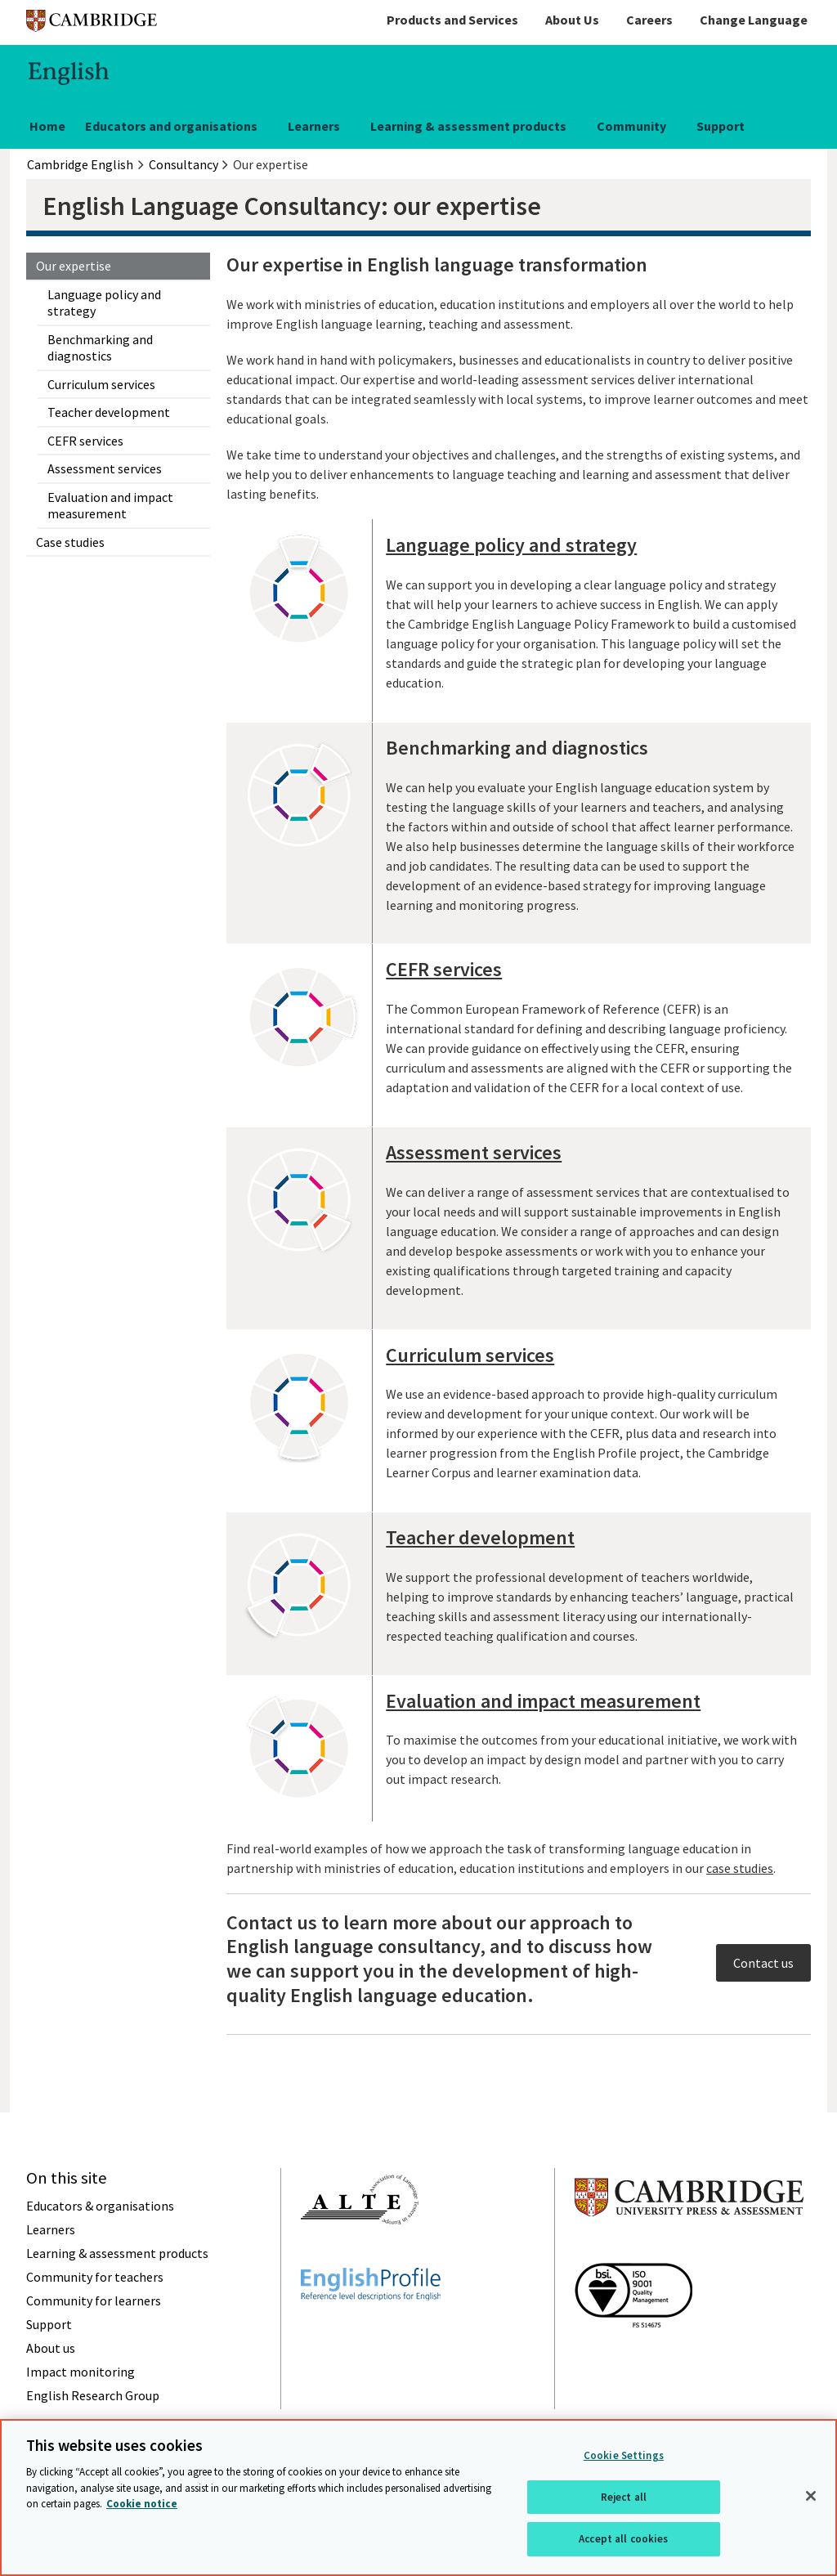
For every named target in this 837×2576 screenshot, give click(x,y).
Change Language (754, 19)
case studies (739, 1868)
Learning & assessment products (468, 126)
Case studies (70, 542)
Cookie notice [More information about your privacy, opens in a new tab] (141, 2504)
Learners (314, 126)
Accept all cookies (623, 2539)
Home (47, 126)
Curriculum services (101, 384)
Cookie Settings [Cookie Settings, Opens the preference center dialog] (624, 2455)
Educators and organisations (171, 126)
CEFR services (85, 440)
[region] (418, 2497)
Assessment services (104, 468)
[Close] (811, 2496)
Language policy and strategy (104, 302)
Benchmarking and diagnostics (100, 347)
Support (720, 126)
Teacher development (108, 412)
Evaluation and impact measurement (110, 505)
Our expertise (73, 266)
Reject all (624, 2497)
